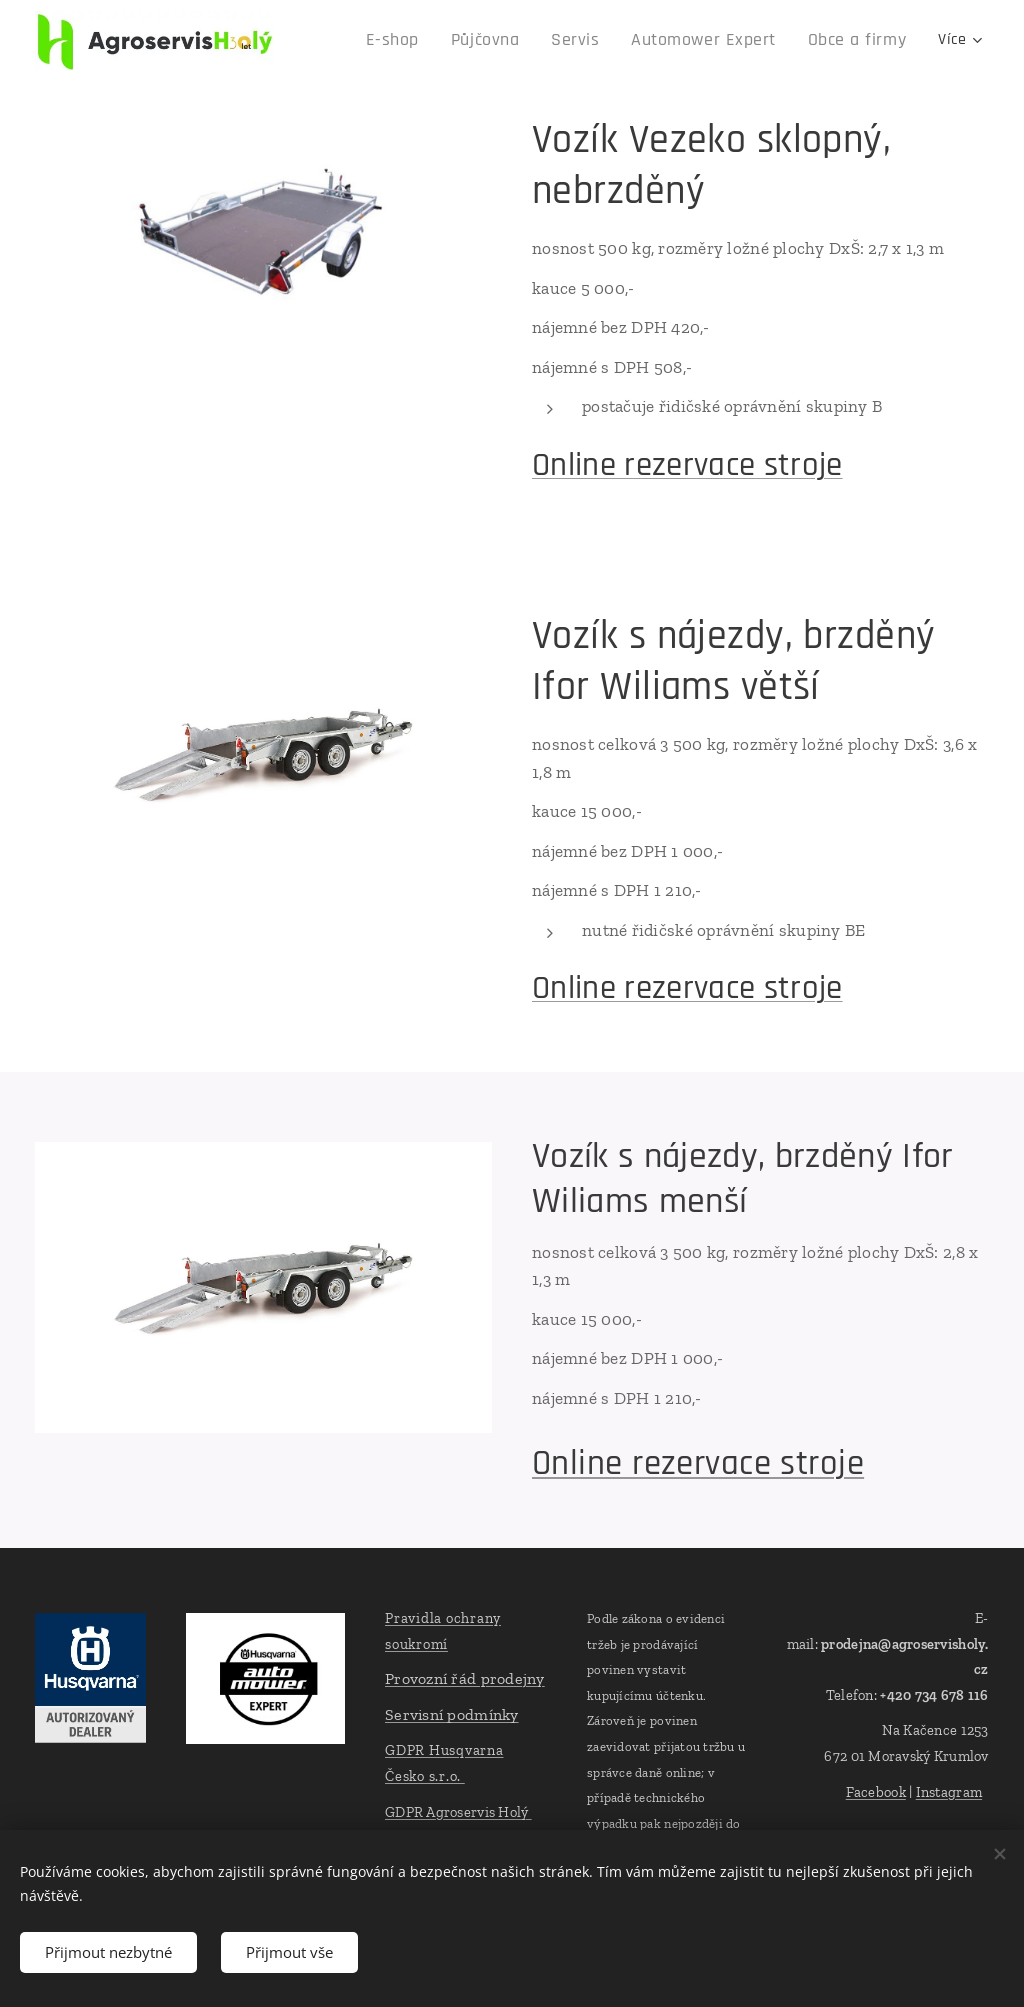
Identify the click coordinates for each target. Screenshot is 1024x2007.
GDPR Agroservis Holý (458, 1812)
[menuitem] (372, 41)
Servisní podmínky (452, 1714)
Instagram (949, 1792)
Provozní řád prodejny (465, 1679)
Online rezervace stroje (687, 465)
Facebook (876, 1792)
